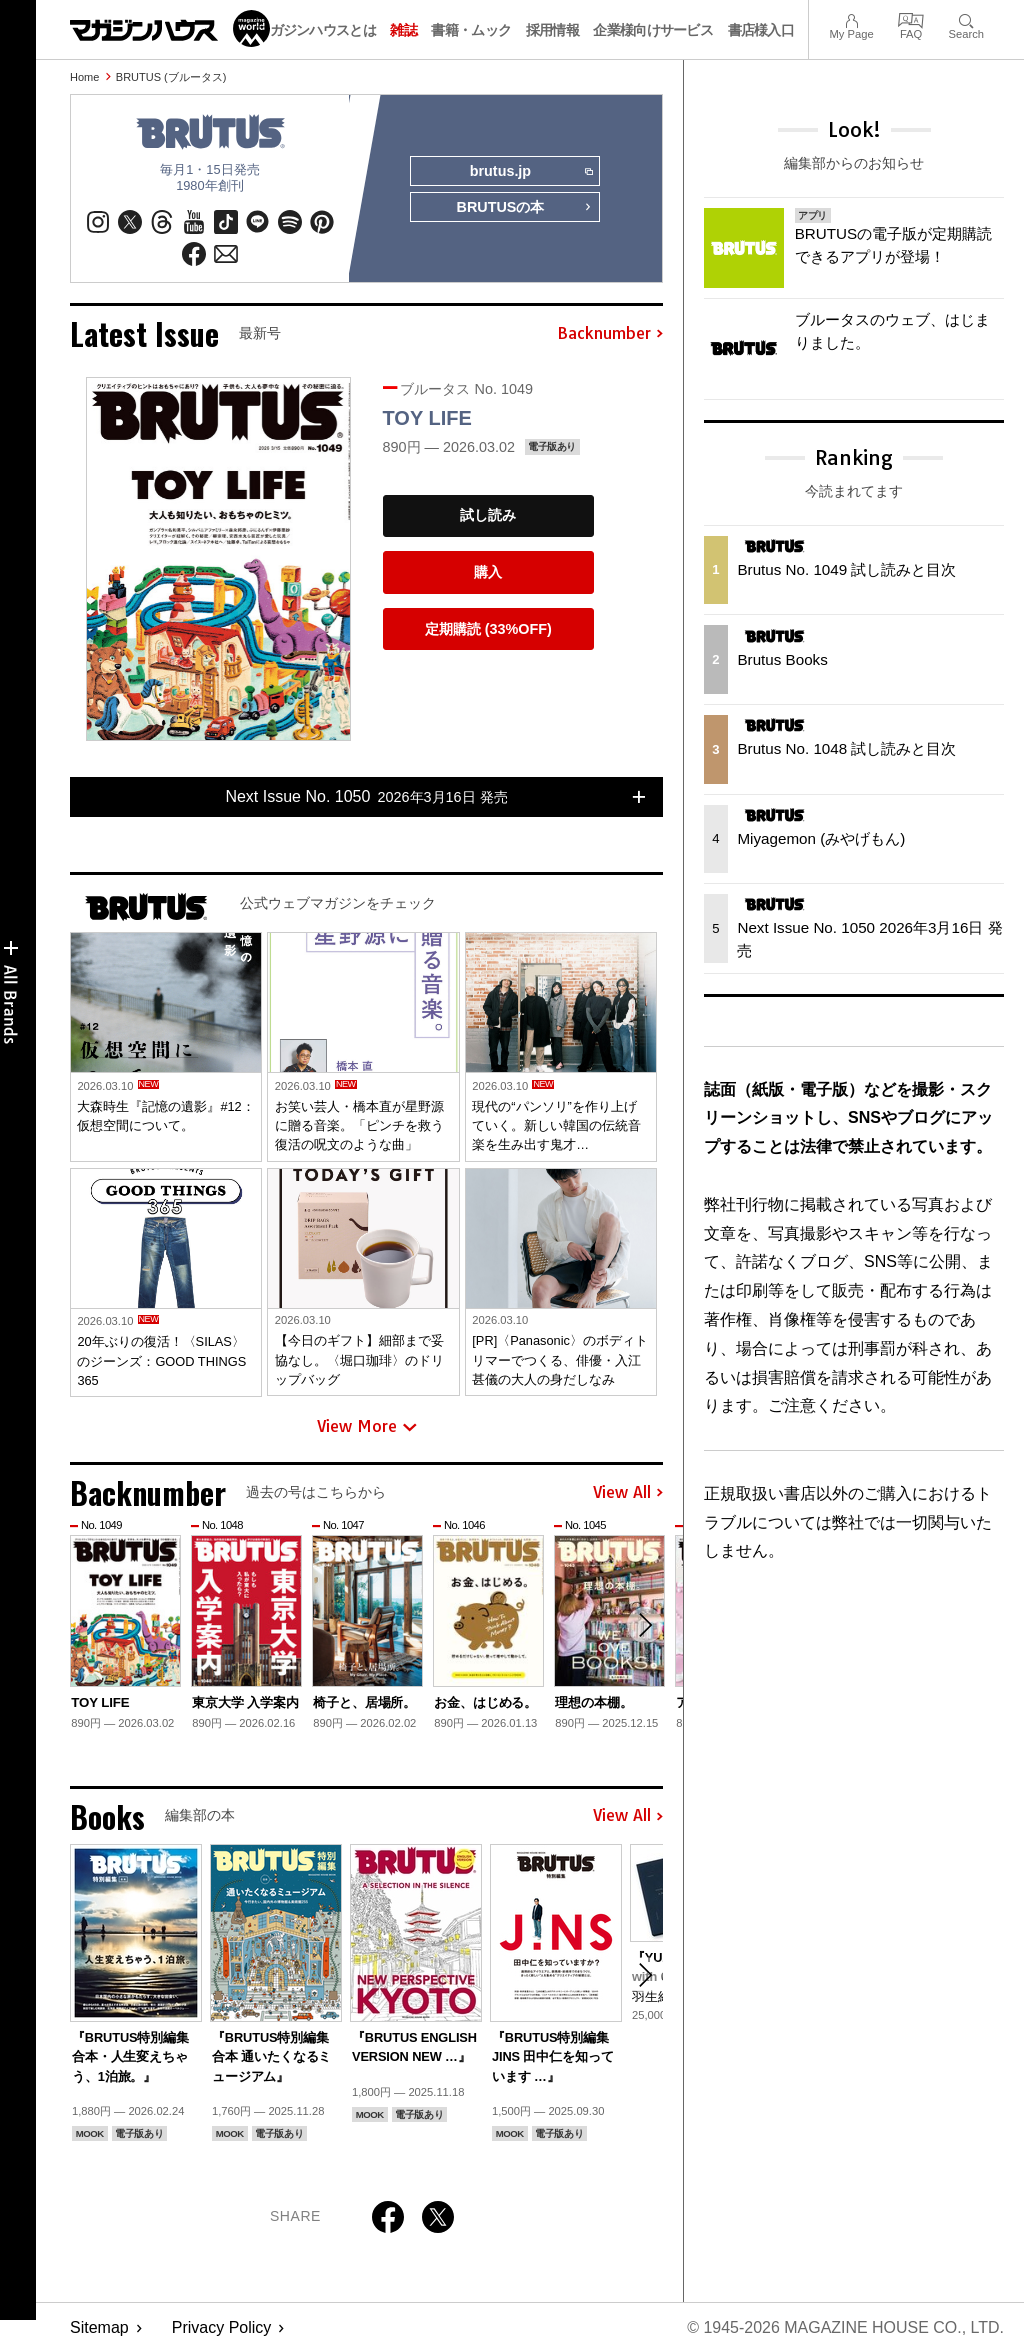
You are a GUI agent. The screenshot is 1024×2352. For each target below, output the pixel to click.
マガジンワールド (170, 28)
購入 (488, 572)
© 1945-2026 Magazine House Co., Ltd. (845, 2327)
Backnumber (610, 334)
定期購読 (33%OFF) (488, 629)
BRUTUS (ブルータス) (171, 77)
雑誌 (403, 30)
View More (367, 1427)
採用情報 (552, 30)
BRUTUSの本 (524, 208)
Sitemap (99, 2327)
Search (966, 18)
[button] (645, 1625)
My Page (851, 18)
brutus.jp (531, 172)
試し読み (488, 516)
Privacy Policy (222, 2327)
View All (628, 1493)
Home (84, 77)
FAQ (911, 18)
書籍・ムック (471, 30)
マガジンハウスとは (316, 30)
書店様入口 (761, 30)
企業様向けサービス (653, 30)
